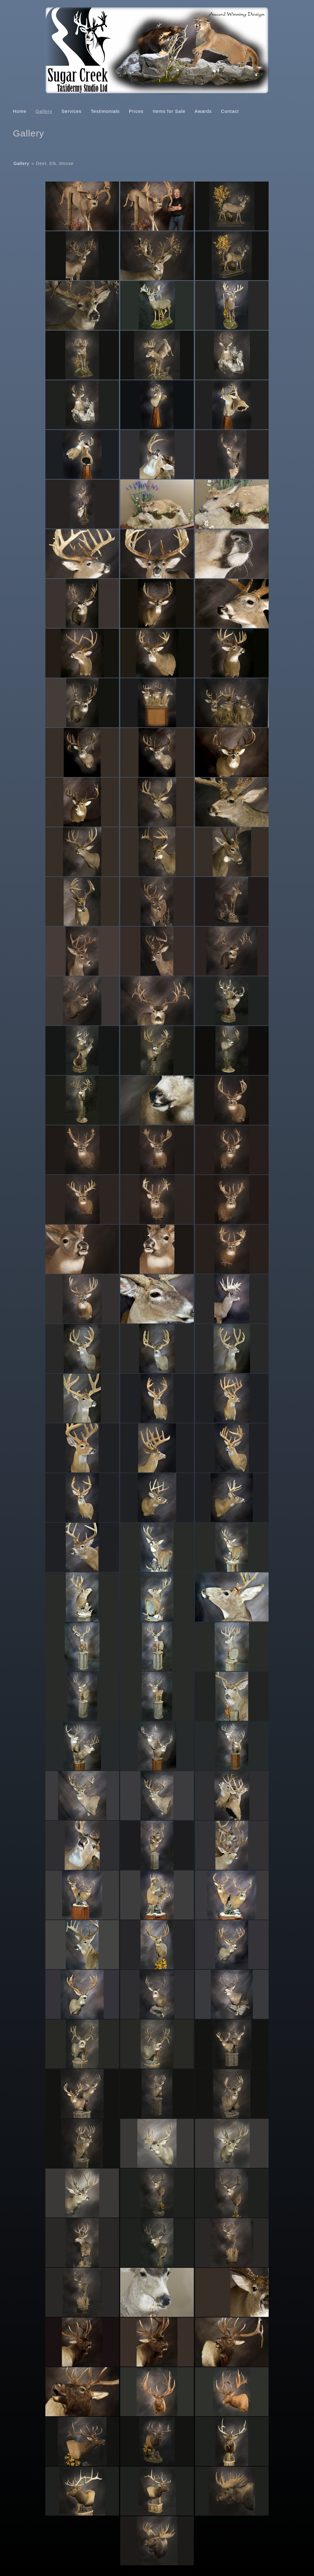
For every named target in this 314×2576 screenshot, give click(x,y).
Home (19, 111)
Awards (203, 111)
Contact (230, 111)
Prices (136, 111)
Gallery (44, 111)
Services (72, 111)
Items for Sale (169, 111)
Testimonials (105, 111)
